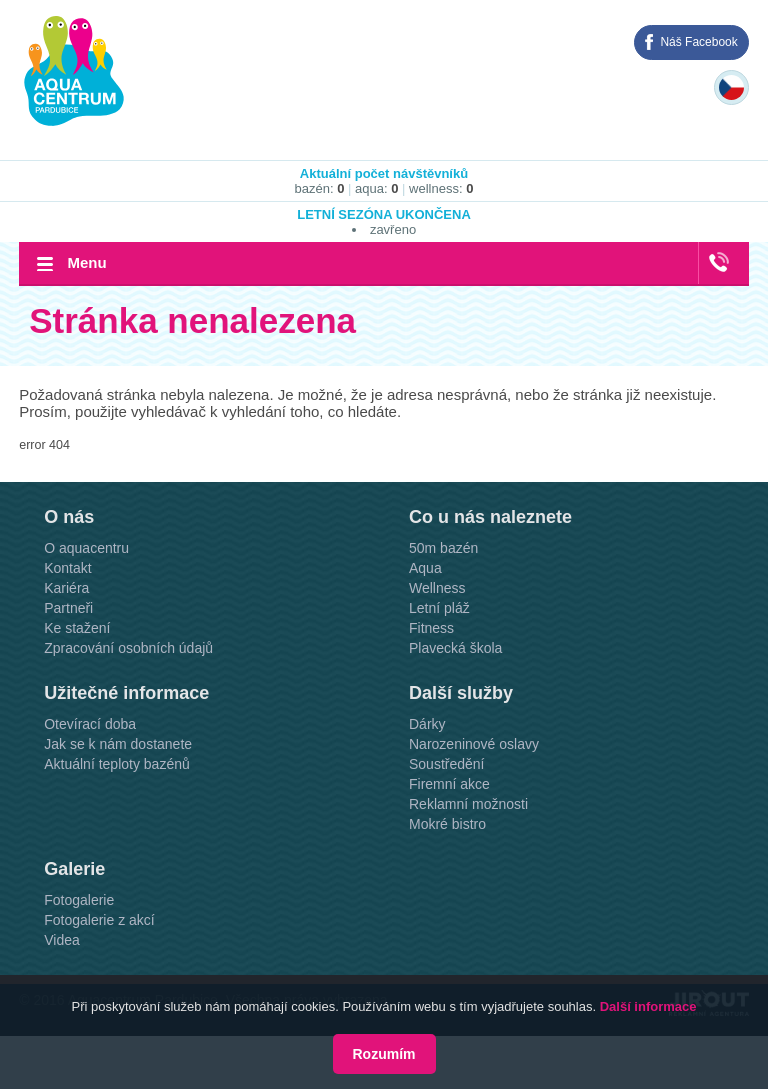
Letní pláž (439, 608)
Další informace (648, 1006)
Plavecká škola (455, 648)
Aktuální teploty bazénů (117, 764)
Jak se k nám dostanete (118, 744)
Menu (86, 262)
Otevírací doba (90, 724)
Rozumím (384, 1054)
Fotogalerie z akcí (99, 920)
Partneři (68, 608)
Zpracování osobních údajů (128, 648)
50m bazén (443, 548)
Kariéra (66, 588)
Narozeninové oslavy (474, 744)
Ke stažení (77, 628)
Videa (62, 940)
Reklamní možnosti (468, 804)
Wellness (437, 588)
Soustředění (447, 764)
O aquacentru (86, 548)
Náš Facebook (698, 42)
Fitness (431, 628)
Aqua (425, 568)
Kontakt (67, 568)
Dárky (427, 724)
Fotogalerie (79, 900)
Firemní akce (449, 784)
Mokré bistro (447, 824)
